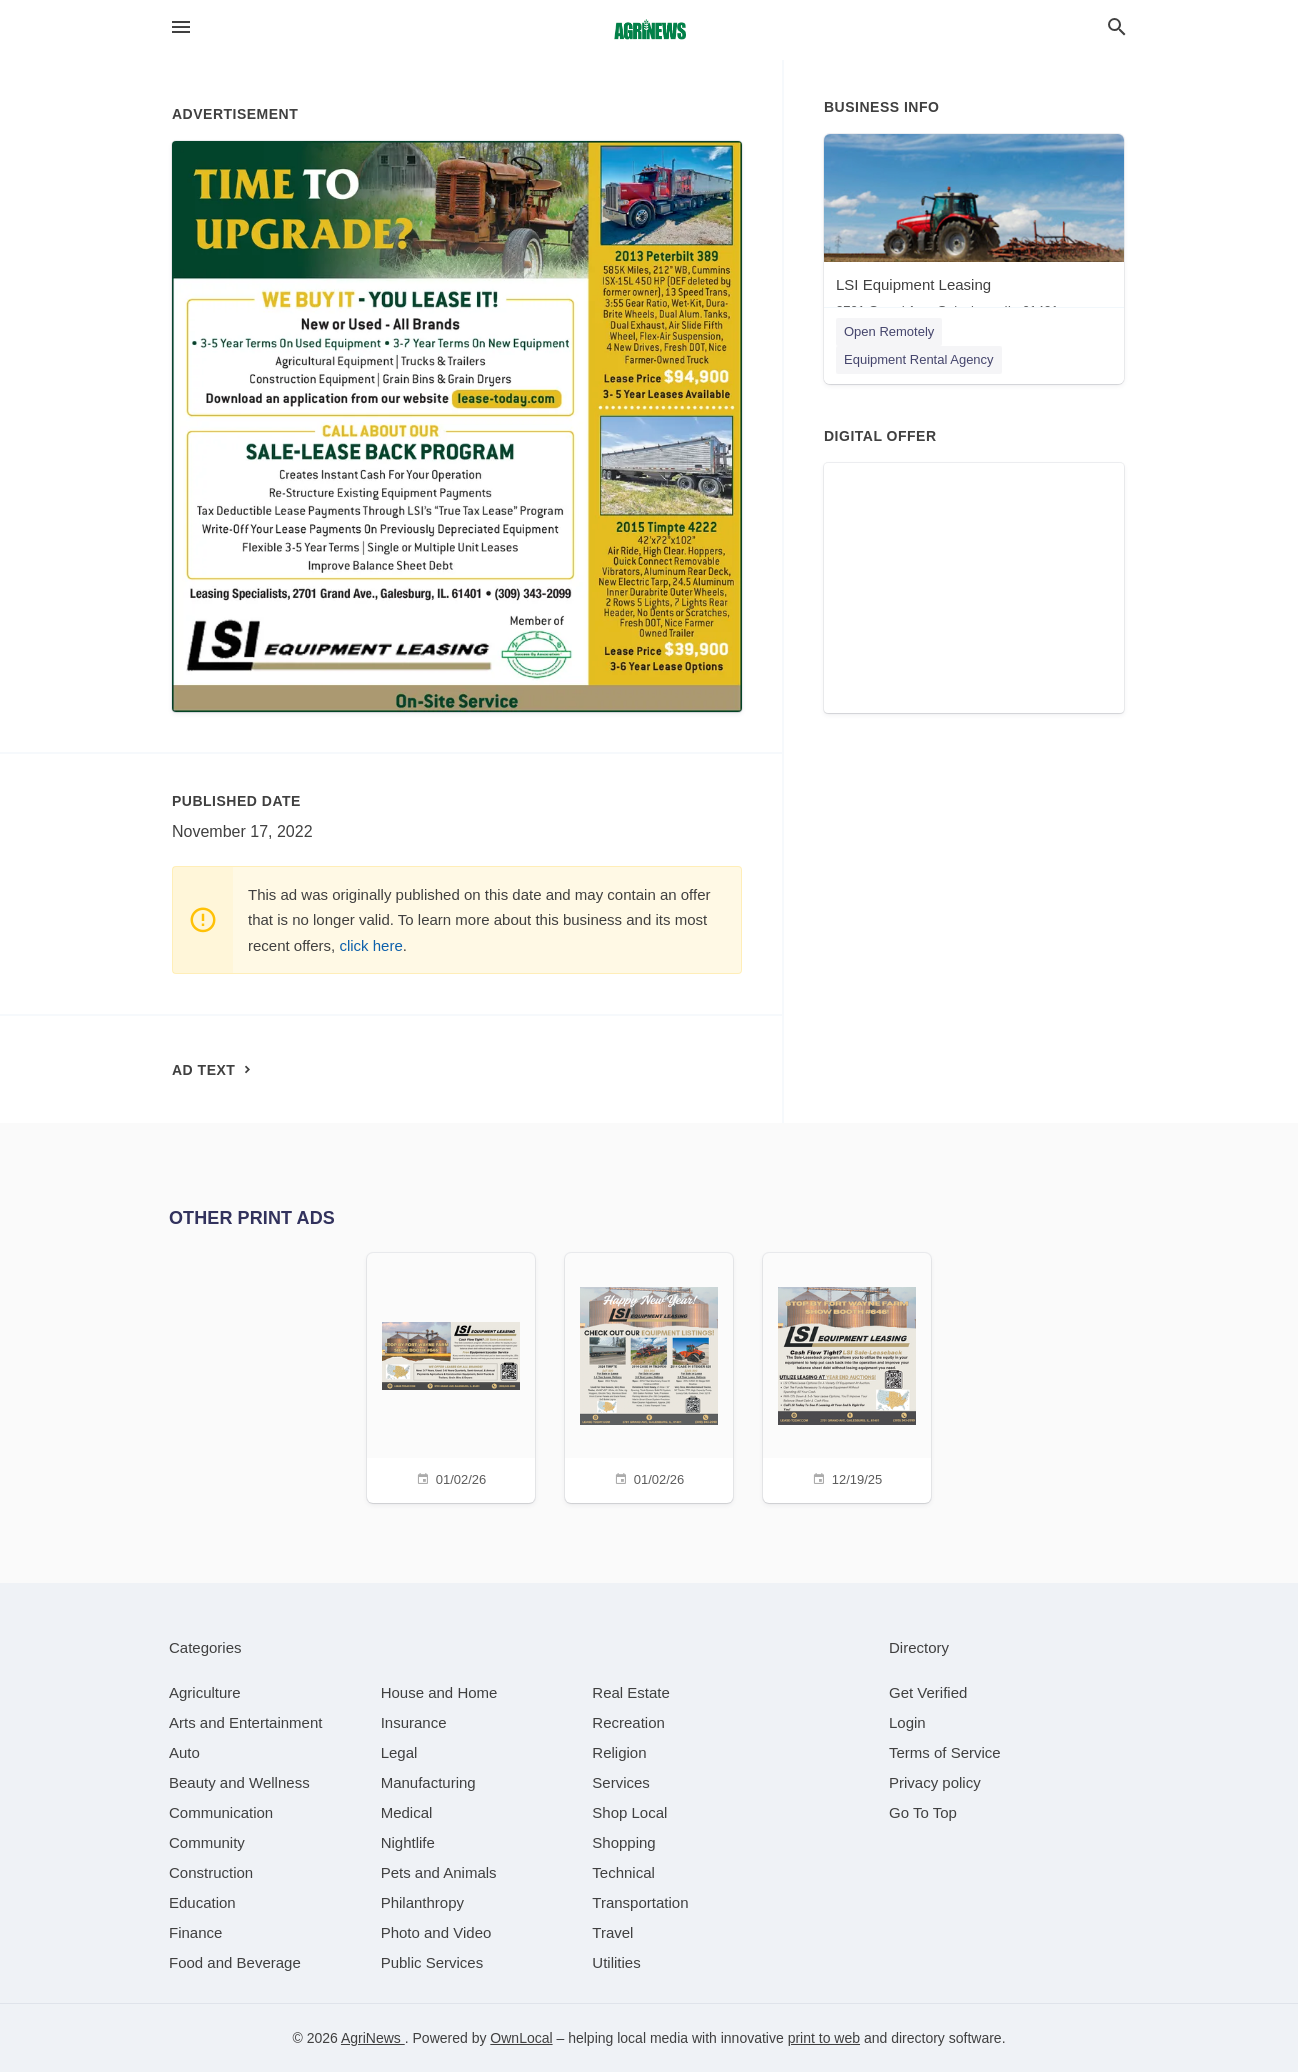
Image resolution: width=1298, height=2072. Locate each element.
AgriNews (373, 2038)
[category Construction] (211, 1872)
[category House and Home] (439, 1692)
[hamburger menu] (181, 27)
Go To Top (923, 1812)
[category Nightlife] (408, 1842)
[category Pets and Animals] (439, 1872)
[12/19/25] (847, 1375)
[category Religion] (619, 1752)
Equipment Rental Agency (919, 359)
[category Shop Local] (629, 1812)
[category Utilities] (616, 1962)
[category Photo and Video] (436, 1932)
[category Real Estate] (631, 1692)
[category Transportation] (640, 1902)
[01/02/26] (451, 1375)
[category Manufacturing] (428, 1782)
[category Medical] (407, 1812)
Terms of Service (945, 1752)
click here (370, 945)
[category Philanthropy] (422, 1902)
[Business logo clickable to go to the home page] (649, 30)
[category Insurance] (414, 1722)
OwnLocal (521, 2038)
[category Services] (621, 1782)
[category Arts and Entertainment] (245, 1722)
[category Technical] (623, 1872)
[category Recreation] (628, 1722)
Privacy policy (935, 1782)
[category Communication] (221, 1812)
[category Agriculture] (205, 1692)
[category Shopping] (623, 1842)
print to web (824, 2038)
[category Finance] (195, 1932)
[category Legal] (399, 1752)
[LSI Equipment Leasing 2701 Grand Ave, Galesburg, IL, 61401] (974, 230)
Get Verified (928, 1692)
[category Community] (207, 1842)
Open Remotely (889, 331)
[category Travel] (612, 1932)
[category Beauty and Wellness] (239, 1782)
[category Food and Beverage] (235, 1962)
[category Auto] (184, 1752)
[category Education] (202, 1902)
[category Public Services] (432, 1962)
